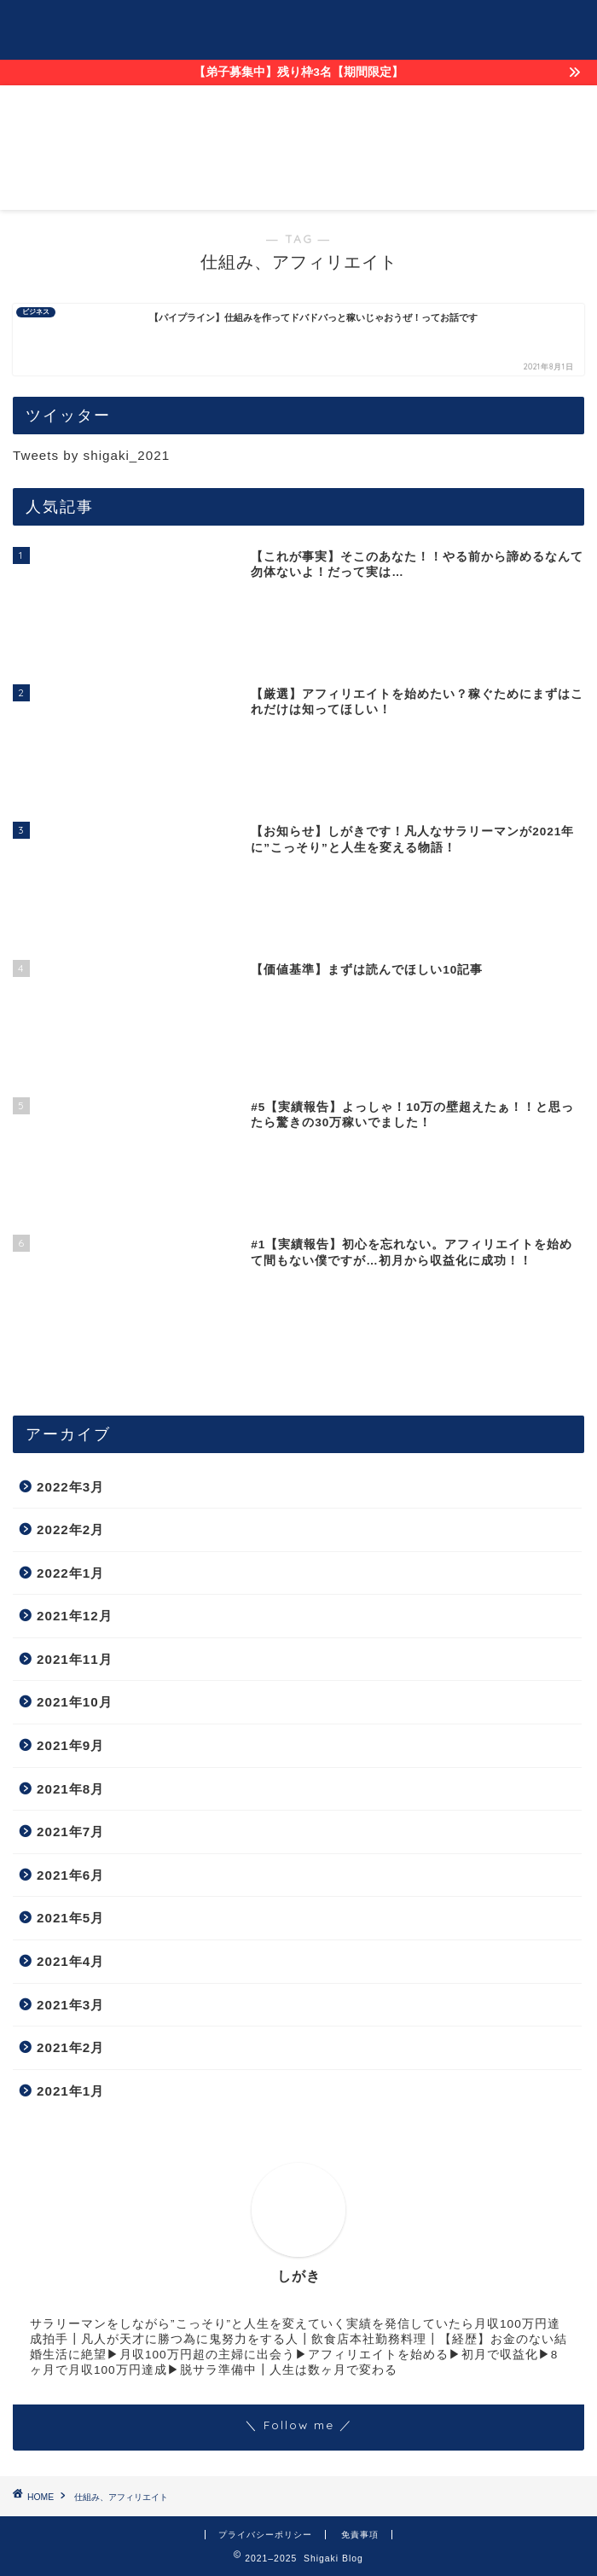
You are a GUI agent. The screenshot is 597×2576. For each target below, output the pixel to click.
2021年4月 (70, 1961)
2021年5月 (70, 1917)
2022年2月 (70, 1529)
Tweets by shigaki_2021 (91, 455)
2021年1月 (70, 2091)
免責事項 (360, 2534)
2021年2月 (70, 2047)
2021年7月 (70, 1831)
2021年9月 (70, 1745)
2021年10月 (75, 1702)
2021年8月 (70, 1789)
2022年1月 (70, 1573)
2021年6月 (70, 1875)
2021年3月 (70, 2004)
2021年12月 (75, 1615)
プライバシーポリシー (265, 2534)
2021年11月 (75, 1659)
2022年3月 (70, 1487)
